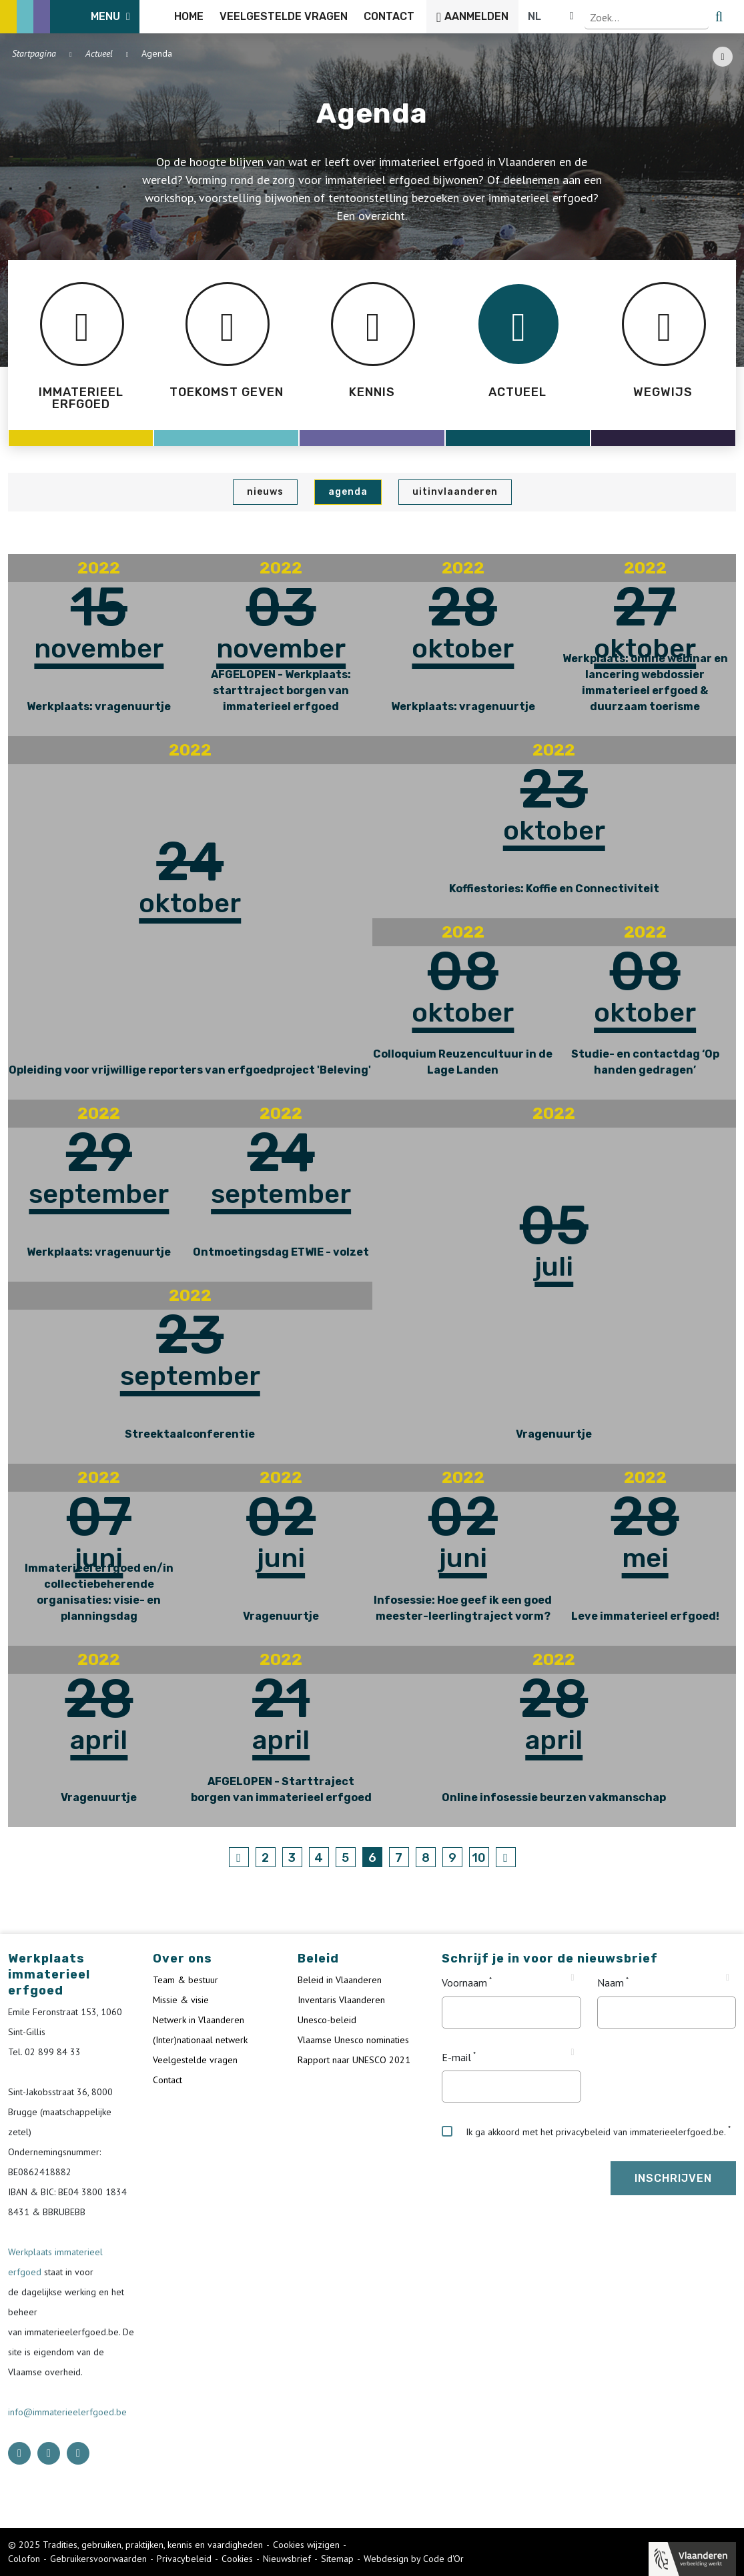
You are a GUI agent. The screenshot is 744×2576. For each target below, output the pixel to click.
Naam (610, 1983)
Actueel (99, 53)
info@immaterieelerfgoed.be (67, 2412)
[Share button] (723, 57)
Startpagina (34, 53)
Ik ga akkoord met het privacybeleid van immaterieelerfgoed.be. (584, 2132)
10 (479, 1857)
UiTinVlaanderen (455, 491)
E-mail (456, 2057)
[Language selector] (690, 16)
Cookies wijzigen (306, 2545)
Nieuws (265, 491)
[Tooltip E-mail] (573, 2052)
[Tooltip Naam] (727, 1978)
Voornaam (464, 1983)
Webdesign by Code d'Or (414, 2559)
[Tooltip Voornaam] (573, 1978)
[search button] (728, 17)
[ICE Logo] (77, 16)
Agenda (348, 491)
